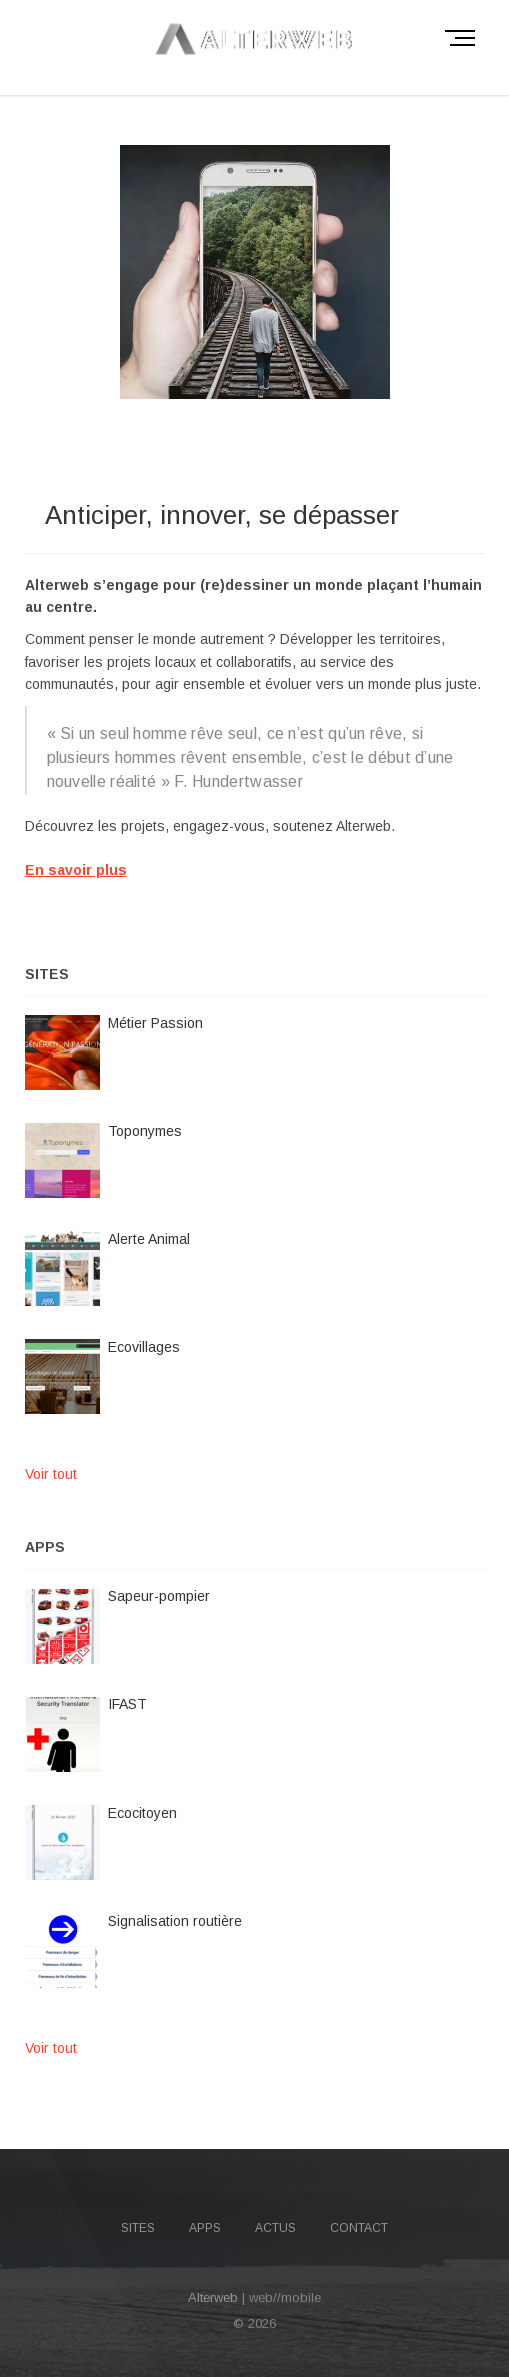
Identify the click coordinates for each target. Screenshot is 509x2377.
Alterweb (213, 2297)
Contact (359, 2228)
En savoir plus (76, 870)
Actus (275, 2228)
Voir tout (51, 1474)
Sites (138, 2228)
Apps (205, 2228)
